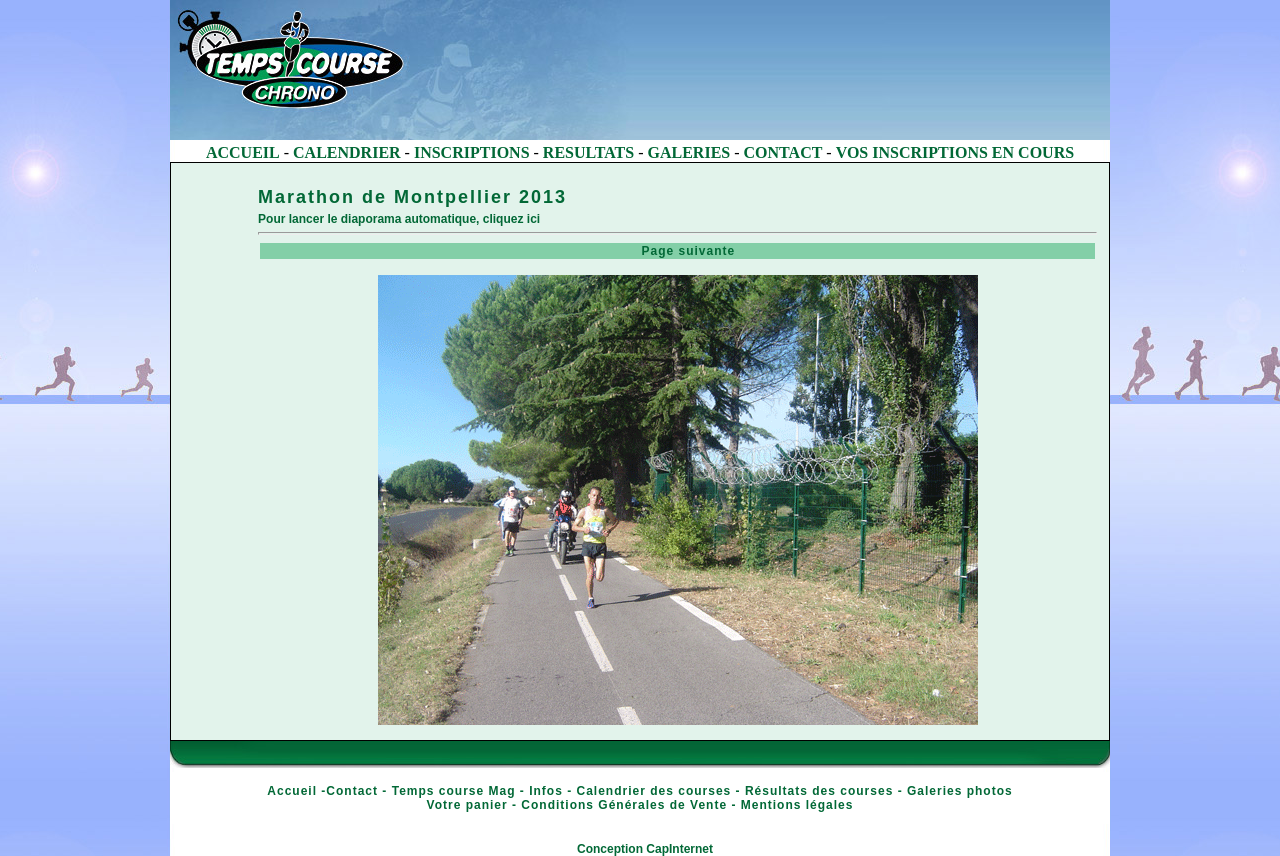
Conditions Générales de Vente (624, 805)
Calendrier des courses (654, 791)
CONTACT (783, 152)
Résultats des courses (819, 791)
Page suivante (679, 251)
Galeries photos (960, 791)
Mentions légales (797, 805)
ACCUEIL (243, 152)
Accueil (292, 791)
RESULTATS (588, 152)
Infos (546, 791)
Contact (352, 791)
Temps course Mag (454, 791)
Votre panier (467, 805)
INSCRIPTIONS (472, 152)
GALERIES (689, 152)
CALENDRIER (347, 152)
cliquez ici (511, 219)
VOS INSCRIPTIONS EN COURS (955, 152)
